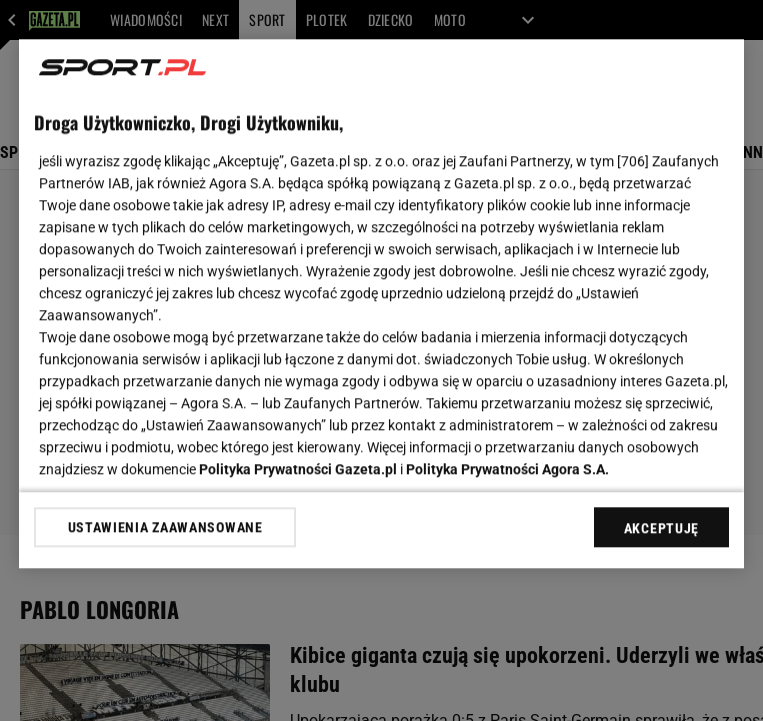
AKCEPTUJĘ (661, 528)
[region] (381, 303)
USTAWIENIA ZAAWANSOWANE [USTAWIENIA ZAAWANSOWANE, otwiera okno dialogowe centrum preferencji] (165, 527)
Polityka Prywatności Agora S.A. (507, 469)
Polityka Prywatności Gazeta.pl (298, 469)
